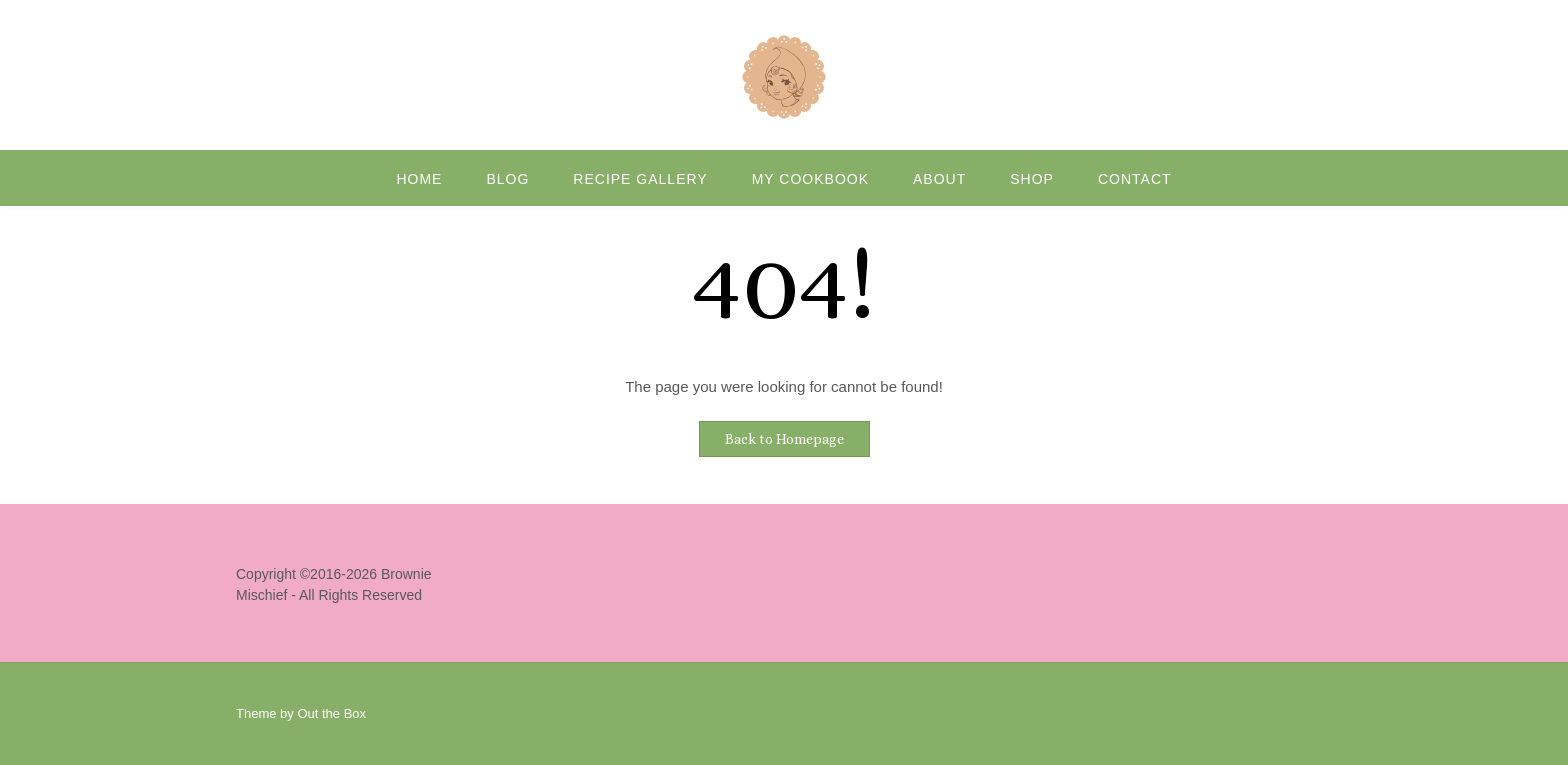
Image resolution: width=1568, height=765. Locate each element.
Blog (507, 179)
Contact (1135, 179)
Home (419, 179)
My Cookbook (810, 179)
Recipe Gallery (640, 179)
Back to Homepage (784, 439)
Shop (1032, 179)
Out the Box (331, 713)
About (939, 179)
